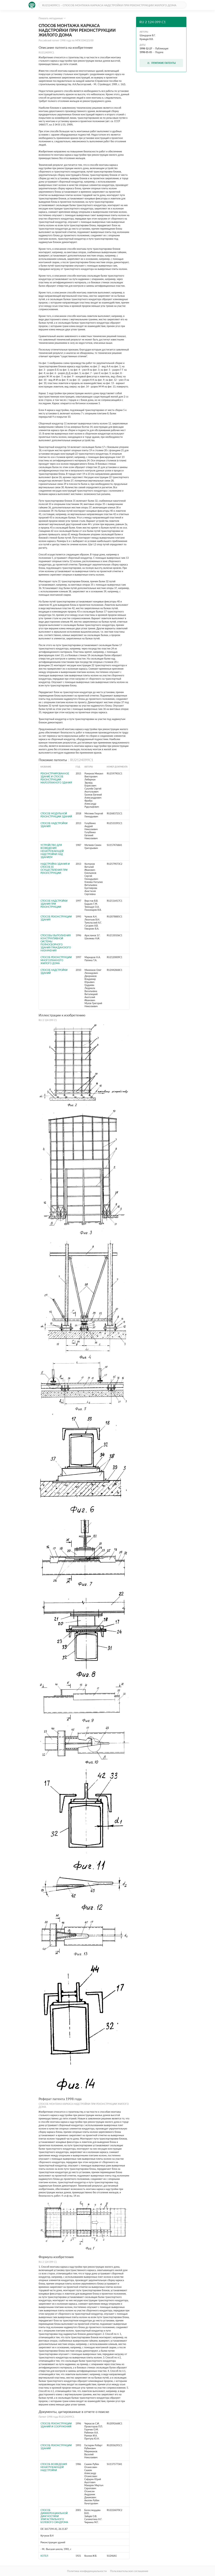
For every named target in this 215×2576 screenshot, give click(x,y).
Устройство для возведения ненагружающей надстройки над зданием (52, 851)
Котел (44, 2555)
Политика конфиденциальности (87, 2570)
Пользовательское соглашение (129, 2570)
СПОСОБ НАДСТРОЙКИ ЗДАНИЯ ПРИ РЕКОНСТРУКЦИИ (54, 903)
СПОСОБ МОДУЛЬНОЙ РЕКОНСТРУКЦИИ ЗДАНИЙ (56, 815)
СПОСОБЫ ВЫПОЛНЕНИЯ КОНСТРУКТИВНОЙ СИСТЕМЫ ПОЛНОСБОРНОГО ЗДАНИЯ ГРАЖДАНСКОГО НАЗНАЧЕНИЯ (55, 943)
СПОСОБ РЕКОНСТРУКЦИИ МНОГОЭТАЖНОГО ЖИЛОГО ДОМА (56, 960)
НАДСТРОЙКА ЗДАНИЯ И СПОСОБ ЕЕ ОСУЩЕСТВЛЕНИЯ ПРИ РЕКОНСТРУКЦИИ (55, 868)
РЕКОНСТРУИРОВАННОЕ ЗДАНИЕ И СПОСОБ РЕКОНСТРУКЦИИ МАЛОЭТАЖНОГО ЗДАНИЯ (56, 778)
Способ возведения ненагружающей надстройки (53, 2467)
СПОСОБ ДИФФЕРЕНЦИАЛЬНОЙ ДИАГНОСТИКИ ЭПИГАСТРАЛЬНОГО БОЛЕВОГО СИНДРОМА (54, 2516)
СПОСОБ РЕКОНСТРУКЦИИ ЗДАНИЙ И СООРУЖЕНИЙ (56, 2425)
